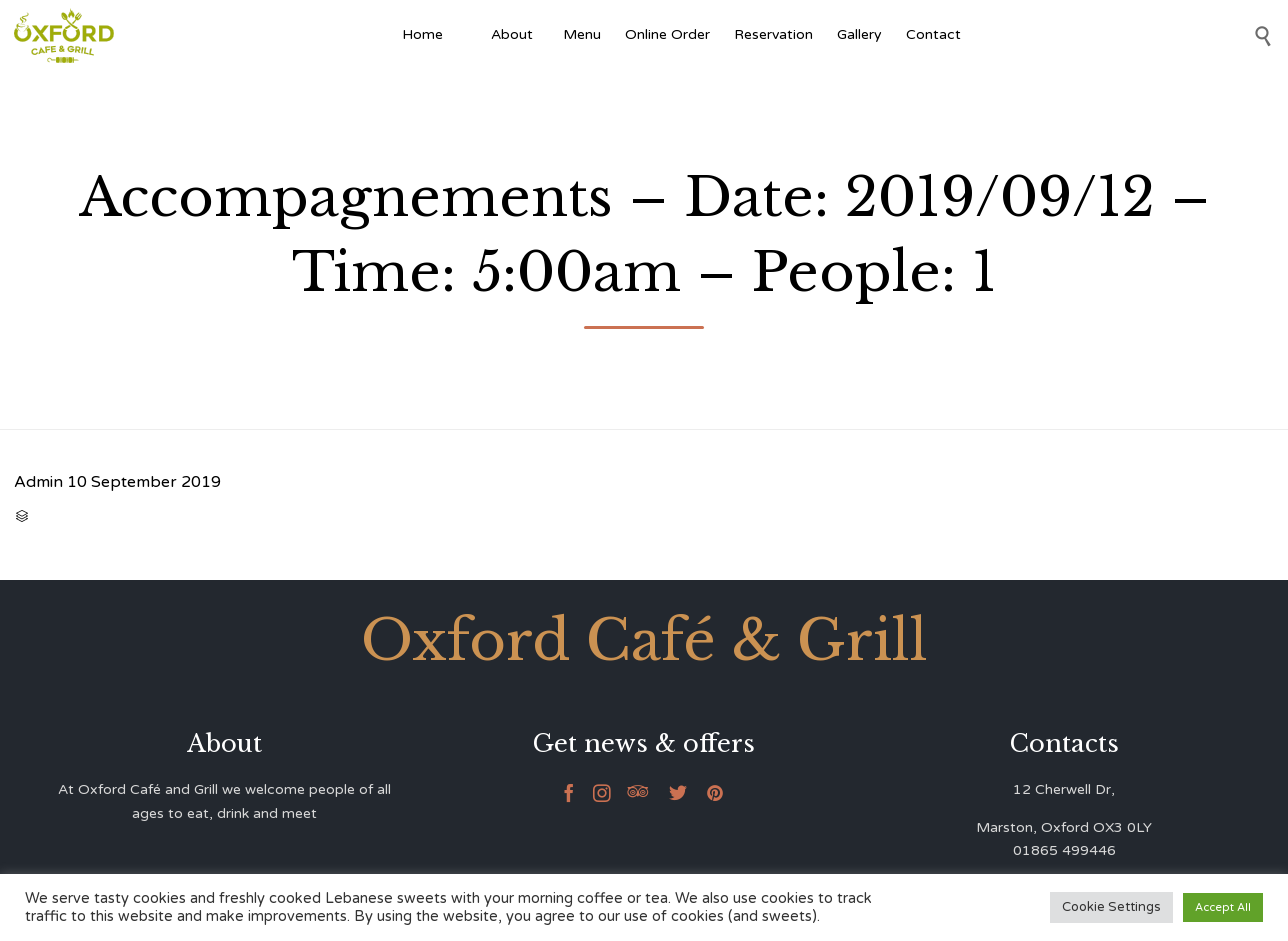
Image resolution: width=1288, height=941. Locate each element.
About (515, 34)
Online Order (667, 34)
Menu (582, 34)
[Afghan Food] (467, 35)
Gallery (859, 34)
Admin (38, 482)
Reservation (773, 34)
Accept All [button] (1223, 907)
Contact (933, 34)
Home (422, 34)
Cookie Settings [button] (1111, 907)
